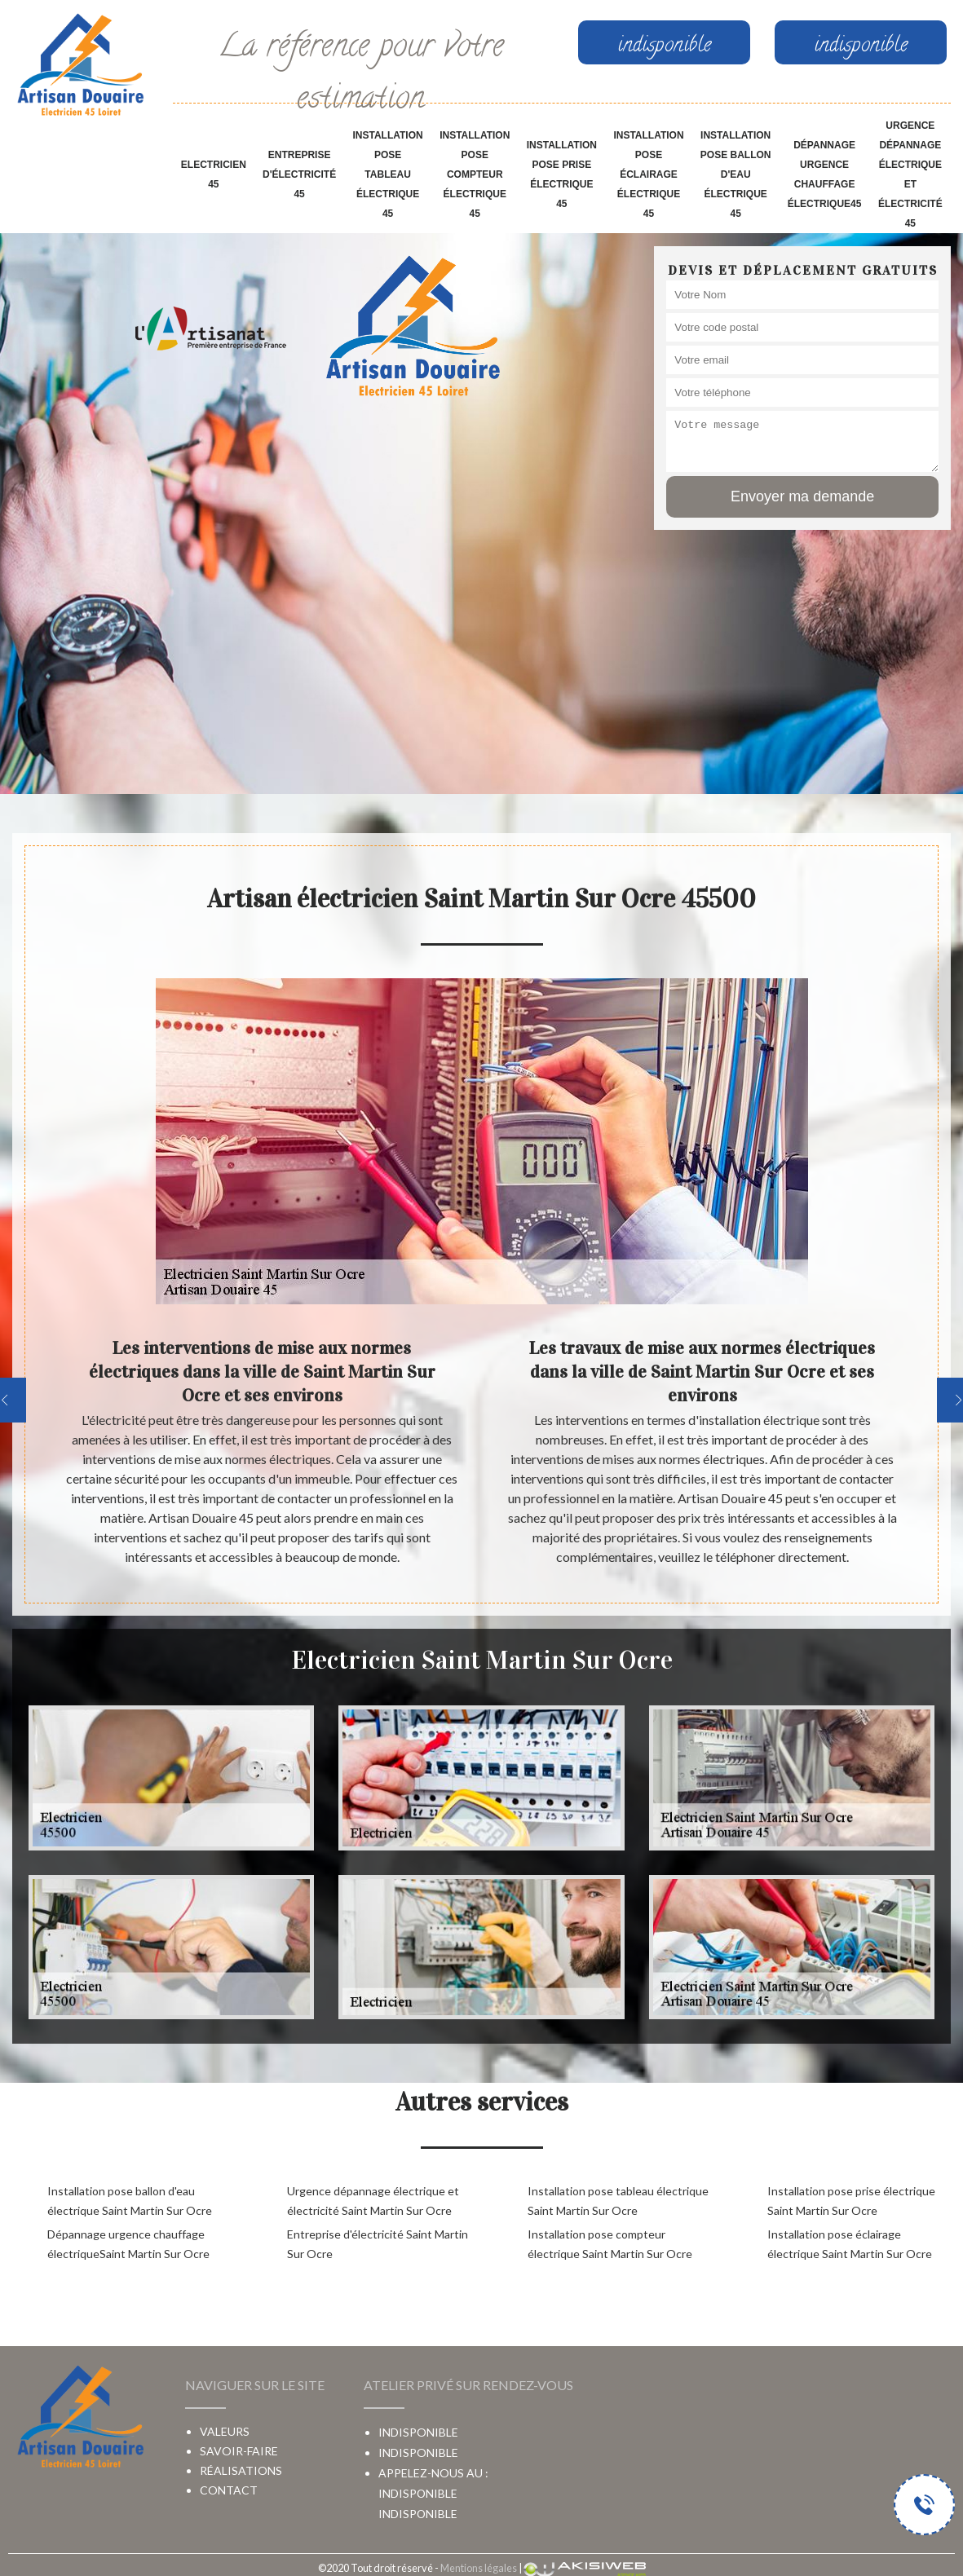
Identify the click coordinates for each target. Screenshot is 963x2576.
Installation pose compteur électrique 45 (475, 174)
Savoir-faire (239, 2451)
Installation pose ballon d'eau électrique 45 (735, 174)
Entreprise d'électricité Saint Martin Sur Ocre (377, 2244)
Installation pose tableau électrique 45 (387, 174)
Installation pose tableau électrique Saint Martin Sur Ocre (618, 2200)
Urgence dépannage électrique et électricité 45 (910, 174)
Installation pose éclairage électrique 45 (648, 174)
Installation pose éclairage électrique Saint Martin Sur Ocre (849, 2244)
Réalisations (241, 2470)
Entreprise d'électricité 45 (299, 174)
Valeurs (225, 2431)
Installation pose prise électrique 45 (562, 174)
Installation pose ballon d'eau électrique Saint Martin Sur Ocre (129, 2200)
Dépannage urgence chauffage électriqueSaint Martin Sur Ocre (128, 2244)
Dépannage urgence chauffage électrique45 (825, 174)
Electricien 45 (213, 174)
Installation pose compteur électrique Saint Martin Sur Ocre (610, 2244)
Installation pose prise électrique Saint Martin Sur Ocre (851, 2200)
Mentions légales (478, 2567)
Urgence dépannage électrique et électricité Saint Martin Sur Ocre (373, 2200)
